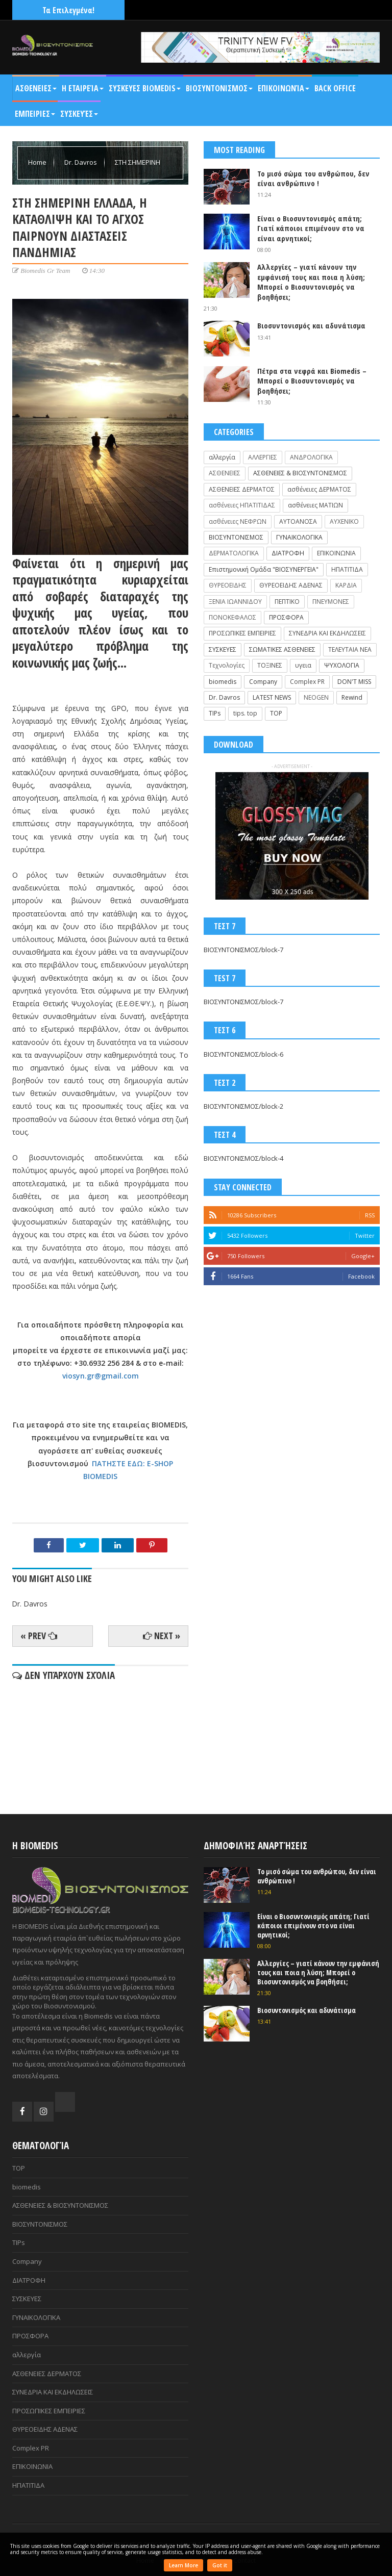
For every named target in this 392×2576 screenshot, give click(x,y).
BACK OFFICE (335, 88)
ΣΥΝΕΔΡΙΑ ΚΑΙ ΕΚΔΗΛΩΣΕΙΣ (327, 633)
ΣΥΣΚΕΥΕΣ (222, 649)
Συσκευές (79, 113)
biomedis (222, 681)
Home (38, 162)
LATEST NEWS (272, 697)
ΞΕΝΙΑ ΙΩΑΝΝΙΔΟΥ (235, 601)
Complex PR (307, 681)
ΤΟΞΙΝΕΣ (269, 665)
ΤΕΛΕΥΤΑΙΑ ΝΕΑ (350, 649)
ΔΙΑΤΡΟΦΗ (288, 553)
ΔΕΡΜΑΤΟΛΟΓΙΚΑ (234, 553)
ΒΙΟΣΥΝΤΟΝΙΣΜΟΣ (219, 88)
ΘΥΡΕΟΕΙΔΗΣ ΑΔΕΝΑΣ (291, 585)
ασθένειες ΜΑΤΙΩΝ (315, 505)
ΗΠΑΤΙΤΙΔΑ (347, 569)
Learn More (183, 2565)
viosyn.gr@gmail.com (100, 1376)
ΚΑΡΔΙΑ (346, 585)
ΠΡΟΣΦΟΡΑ (286, 617)
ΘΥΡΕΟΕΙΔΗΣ (228, 585)
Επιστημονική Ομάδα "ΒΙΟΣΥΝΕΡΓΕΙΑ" (263, 569)
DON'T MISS (354, 681)
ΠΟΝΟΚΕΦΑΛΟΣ (232, 617)
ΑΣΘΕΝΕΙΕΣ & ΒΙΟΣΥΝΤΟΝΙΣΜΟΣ (300, 473)
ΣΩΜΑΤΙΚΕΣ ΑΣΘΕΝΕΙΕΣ (282, 649)
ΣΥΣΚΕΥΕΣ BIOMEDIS (145, 88)
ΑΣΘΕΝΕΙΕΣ (36, 88)
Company (263, 681)
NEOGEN (316, 697)
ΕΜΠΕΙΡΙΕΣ (35, 113)
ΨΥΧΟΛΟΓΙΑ (341, 665)
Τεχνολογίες (226, 665)
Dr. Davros (81, 162)
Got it (219, 2565)
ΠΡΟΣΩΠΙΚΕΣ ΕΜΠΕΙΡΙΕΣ (242, 633)
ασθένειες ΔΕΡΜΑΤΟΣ (319, 489)
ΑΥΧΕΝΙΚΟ (344, 521)
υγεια (303, 665)
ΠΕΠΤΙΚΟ (287, 601)
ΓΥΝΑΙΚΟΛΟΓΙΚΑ (299, 537)
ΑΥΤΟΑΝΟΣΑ (298, 521)
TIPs (214, 713)
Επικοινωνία (283, 88)
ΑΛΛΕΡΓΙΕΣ (262, 457)
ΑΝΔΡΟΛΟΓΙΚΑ (311, 457)
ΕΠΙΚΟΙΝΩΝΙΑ (336, 553)
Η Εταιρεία (83, 88)
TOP (276, 713)
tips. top (245, 713)
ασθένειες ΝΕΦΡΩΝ (237, 521)
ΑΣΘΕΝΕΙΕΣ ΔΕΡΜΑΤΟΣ (242, 489)
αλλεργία (222, 457)
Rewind (351, 697)
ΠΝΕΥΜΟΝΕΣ (330, 601)
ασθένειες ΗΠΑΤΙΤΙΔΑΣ (242, 505)
